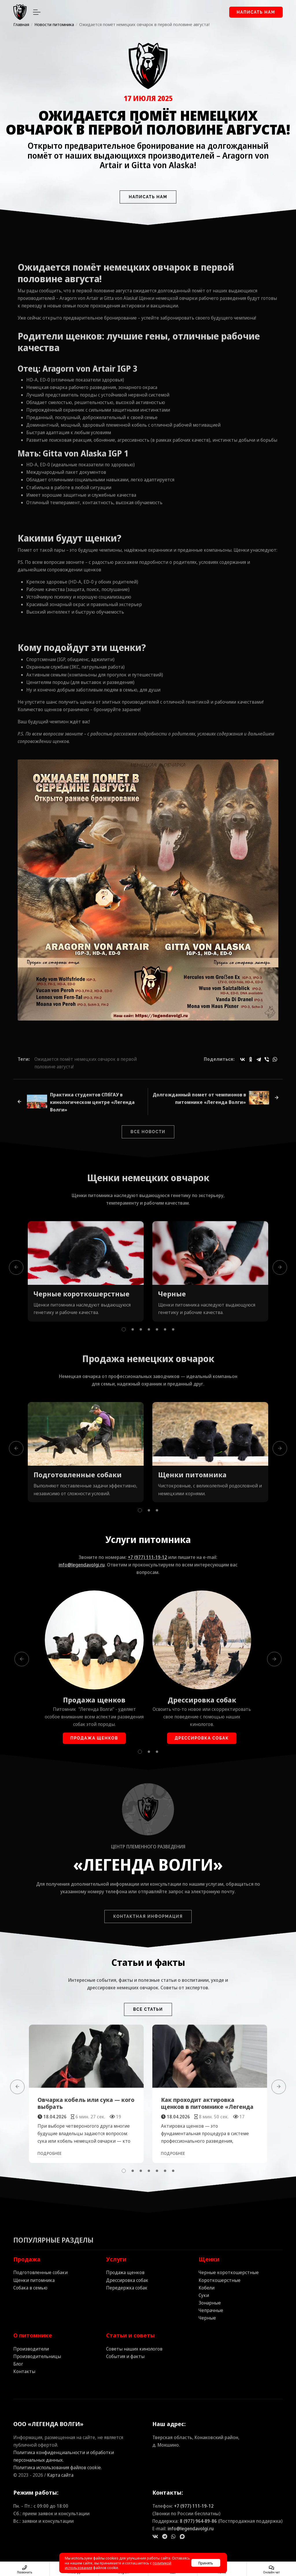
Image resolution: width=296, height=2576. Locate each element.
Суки (204, 2295)
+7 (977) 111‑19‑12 (147, 1557)
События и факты (125, 2356)
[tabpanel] (85, 1271)
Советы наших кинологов (134, 2349)
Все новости (148, 1131)
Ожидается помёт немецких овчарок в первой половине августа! (85, 1063)
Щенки (103, 1177)
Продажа (26, 2259)
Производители (31, 2349)
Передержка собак (126, 2288)
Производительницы (37, 2356)
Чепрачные (211, 2310)
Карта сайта (60, 2475)
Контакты (24, 2371)
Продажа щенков (94, 1700)
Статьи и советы (130, 2335)
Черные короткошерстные (82, 1293)
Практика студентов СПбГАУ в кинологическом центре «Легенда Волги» (92, 1102)
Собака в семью (30, 2288)
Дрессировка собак (202, 1700)
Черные (172, 1293)
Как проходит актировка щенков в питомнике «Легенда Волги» (207, 2107)
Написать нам (256, 12)
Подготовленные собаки (78, 1474)
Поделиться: (219, 1059)
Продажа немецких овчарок (148, 1358)
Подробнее (50, 2153)
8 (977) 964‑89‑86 (198, 2521)
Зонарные (210, 2303)
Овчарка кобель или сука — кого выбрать (86, 2103)
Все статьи (148, 2009)
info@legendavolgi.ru (82, 1565)
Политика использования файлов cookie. (57, 2467)
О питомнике (32, 2335)
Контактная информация (148, 1916)
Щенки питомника (192, 1474)
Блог (18, 2364)
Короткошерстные (219, 2280)
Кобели (206, 2288)
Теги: (24, 1059)
